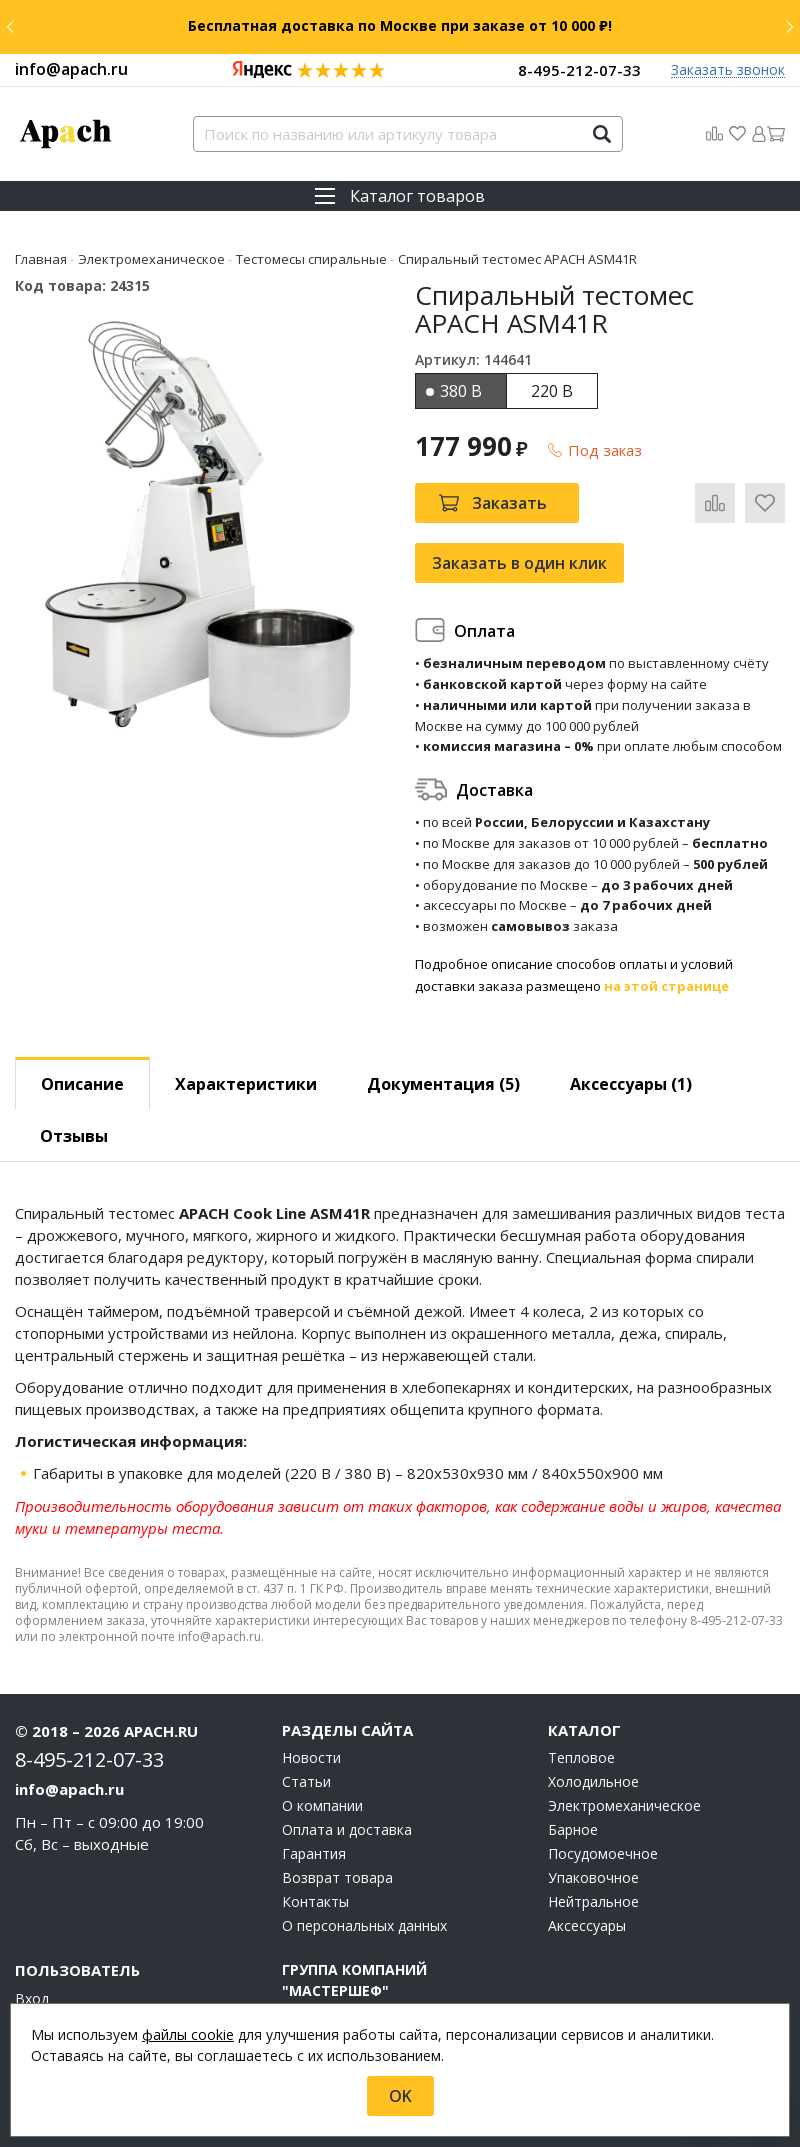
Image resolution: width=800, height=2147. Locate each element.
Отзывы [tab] (74, 1136)
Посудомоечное (603, 1854)
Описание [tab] (82, 1084)
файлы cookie (188, 2034)
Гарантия (314, 1854)
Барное (573, 1830)
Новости (311, 1758)
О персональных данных (364, 1926)
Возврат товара (337, 1878)
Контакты (315, 1902)
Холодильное (593, 1782)
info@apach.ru (71, 69)
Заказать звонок (728, 70)
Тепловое (581, 1758)
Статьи (306, 1782)
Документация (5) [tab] (443, 1084)
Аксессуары (587, 1926)
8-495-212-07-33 (579, 70)
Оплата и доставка (347, 1830)
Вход (32, 1999)
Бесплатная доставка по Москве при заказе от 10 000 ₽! (399, 25)
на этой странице (666, 986)
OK (400, 2096)
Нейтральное (593, 1902)
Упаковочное (593, 1878)
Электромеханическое (624, 1806)
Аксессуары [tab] (631, 1084)
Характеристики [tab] (246, 1084)
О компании (322, 1806)
